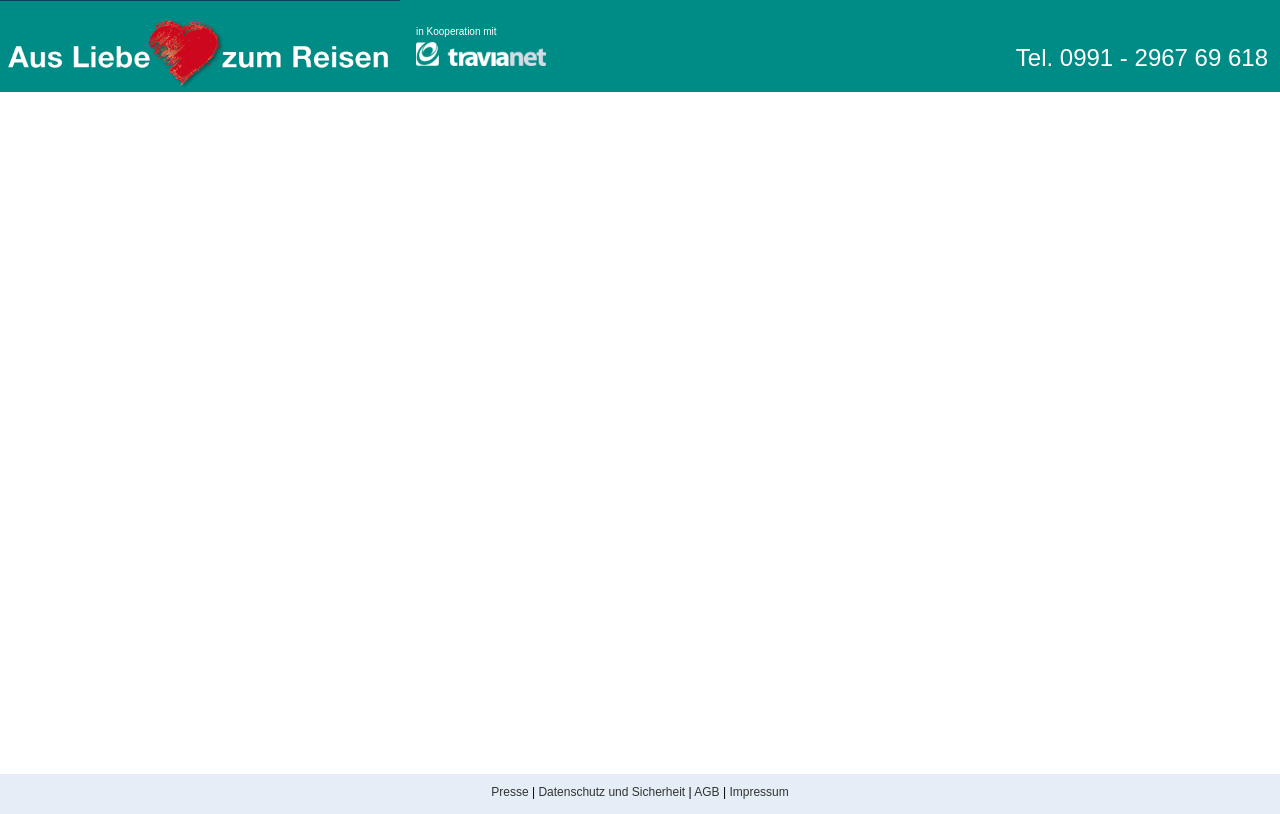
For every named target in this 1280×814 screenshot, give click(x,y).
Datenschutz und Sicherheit (611, 792)
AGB (706, 792)
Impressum (758, 792)
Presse (509, 792)
